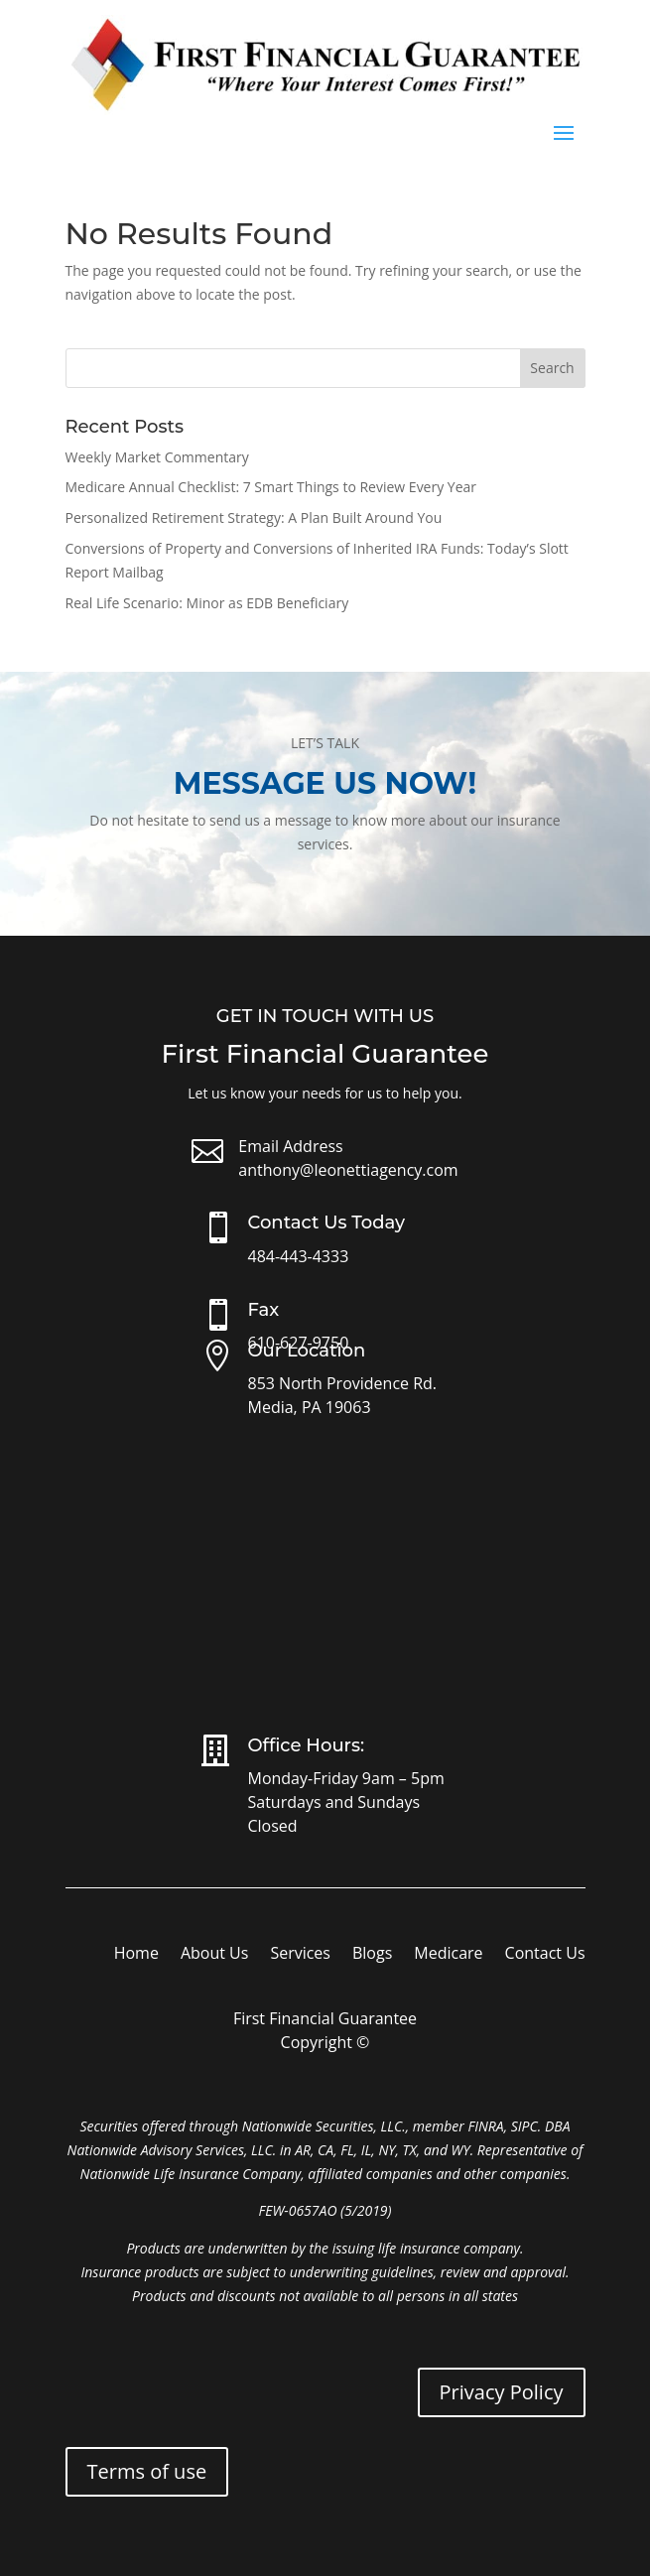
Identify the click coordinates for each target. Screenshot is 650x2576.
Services (300, 1955)
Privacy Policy (502, 2392)
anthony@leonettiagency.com (347, 1170)
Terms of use (147, 2471)
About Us (215, 1955)
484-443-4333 (298, 1256)
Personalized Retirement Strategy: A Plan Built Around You (254, 517)
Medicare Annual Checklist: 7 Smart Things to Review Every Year (271, 486)
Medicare (448, 1955)
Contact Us (545, 1955)
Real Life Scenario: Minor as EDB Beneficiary (207, 602)
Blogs (372, 1955)
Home (136, 1955)
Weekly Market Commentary (157, 457)
